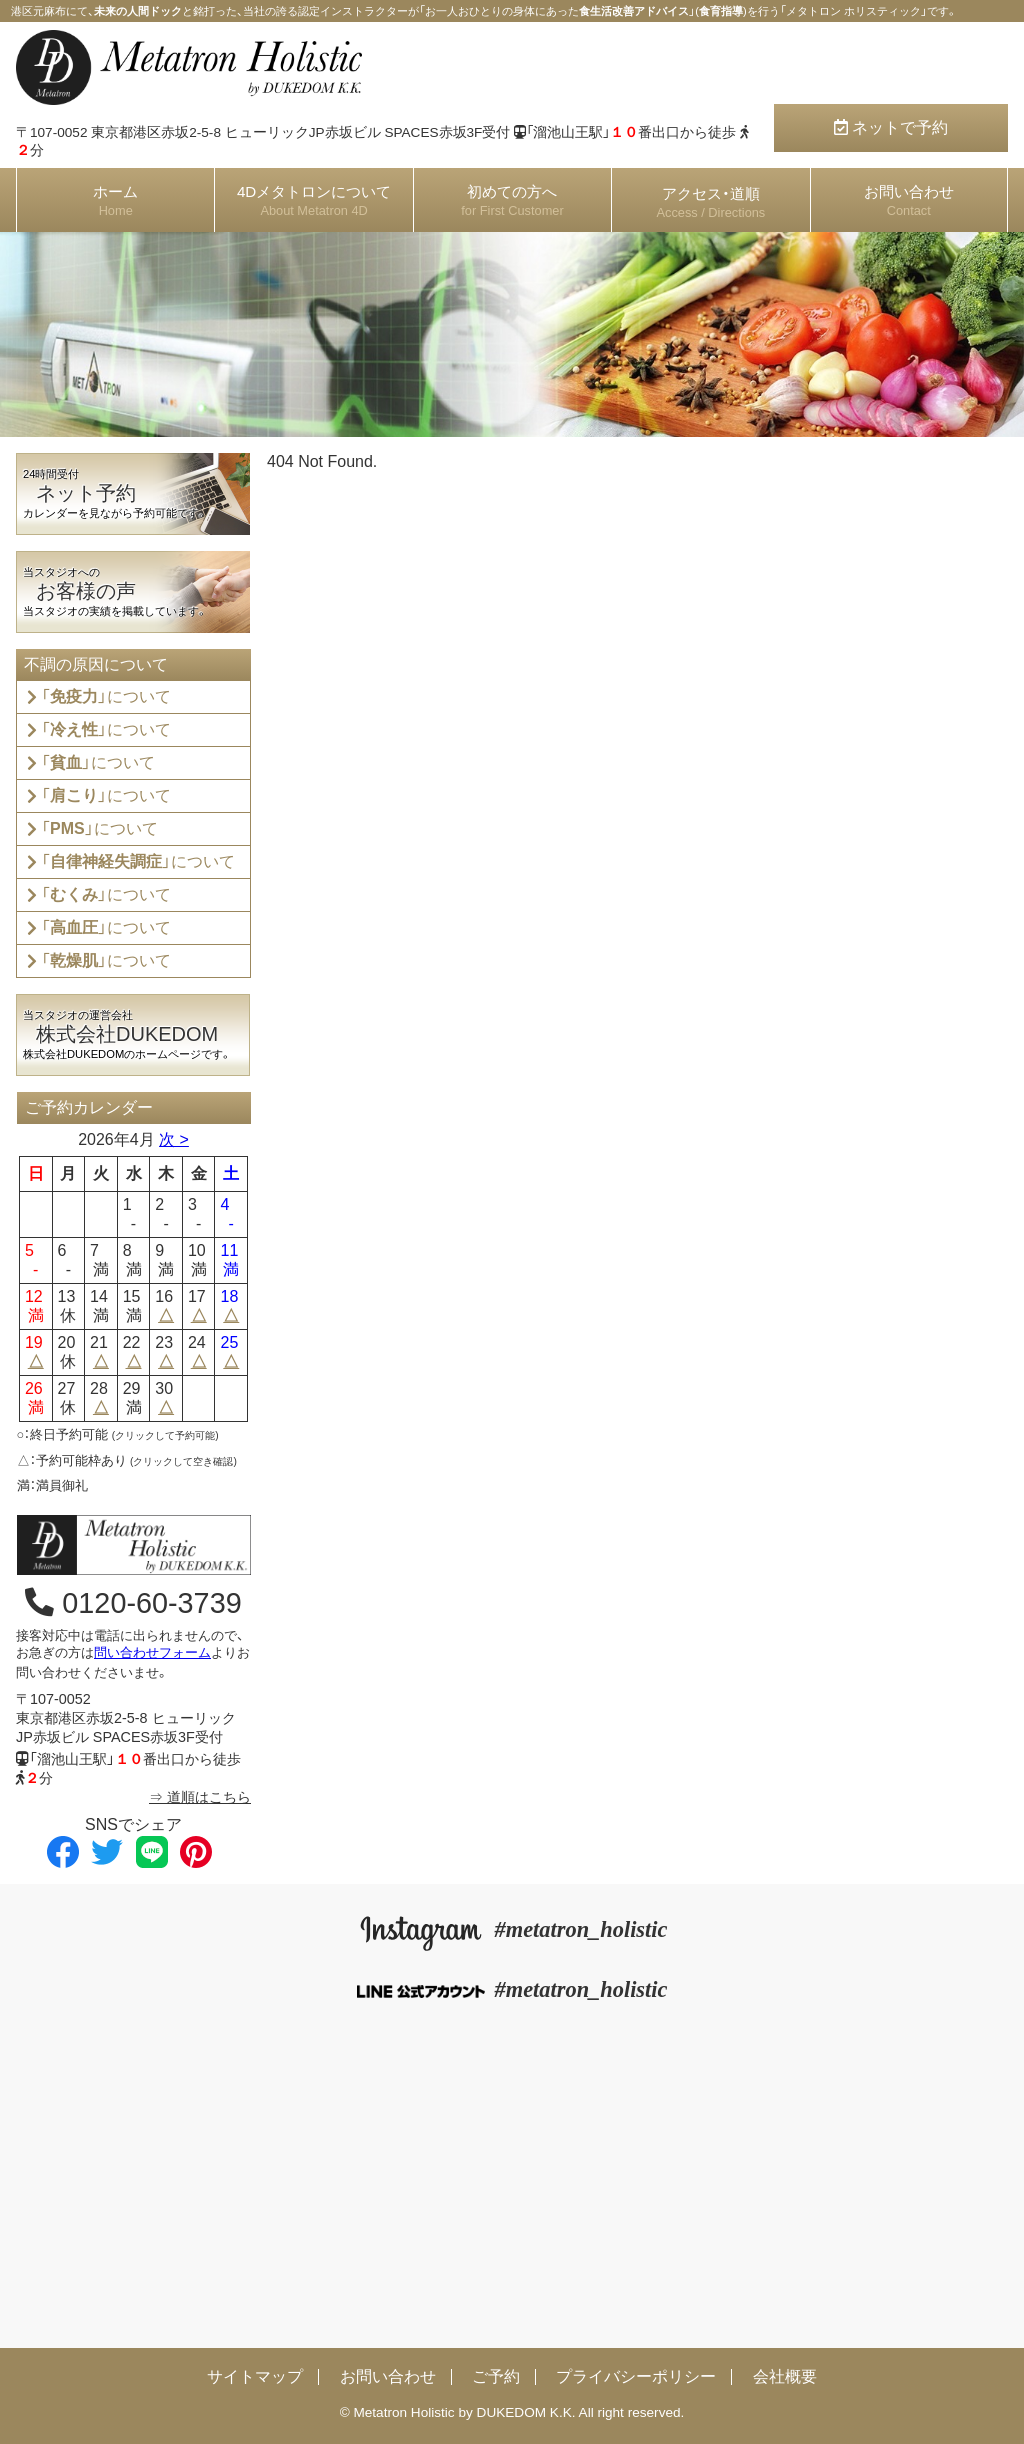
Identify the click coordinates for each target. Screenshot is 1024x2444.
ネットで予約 (891, 127)
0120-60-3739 (133, 1603)
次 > (174, 1139)
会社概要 (785, 2376)
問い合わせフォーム (152, 1652)
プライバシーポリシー (636, 2376)
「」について (106, 696)
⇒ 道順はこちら (200, 1797)
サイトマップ (255, 2376)
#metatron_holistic (512, 1929)
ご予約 (496, 2376)
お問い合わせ (388, 2376)
